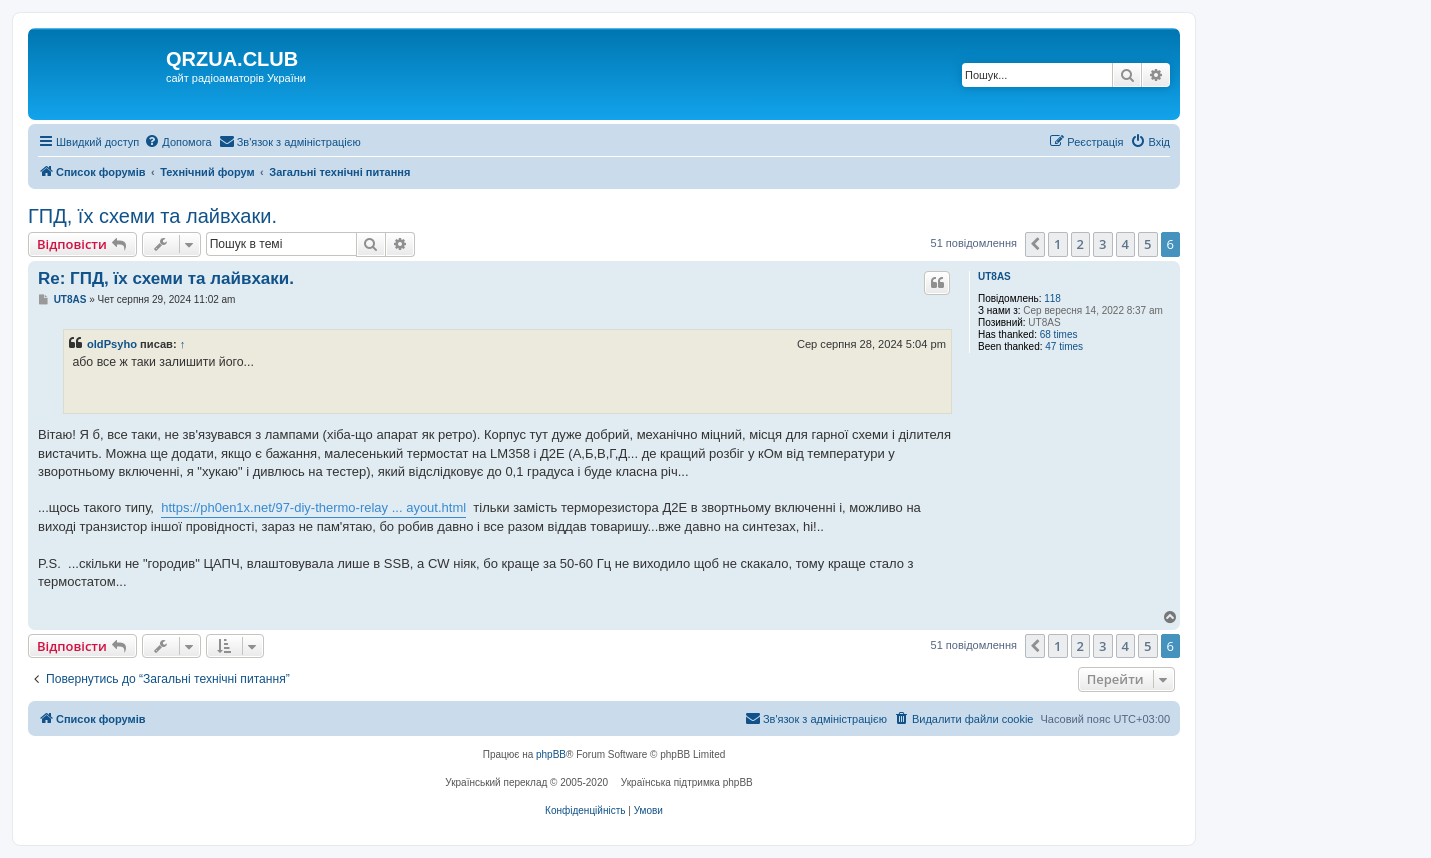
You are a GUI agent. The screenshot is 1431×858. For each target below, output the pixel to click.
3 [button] (1102, 244)
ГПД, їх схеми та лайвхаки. (152, 216)
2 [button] (1080, 244)
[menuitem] (177, 142)
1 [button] (1057, 244)
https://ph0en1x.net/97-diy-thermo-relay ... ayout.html (313, 507)
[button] (1035, 244)
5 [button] (1147, 244)
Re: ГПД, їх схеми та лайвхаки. (166, 278)
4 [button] (1125, 244)
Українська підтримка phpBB (687, 782)
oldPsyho (112, 344)
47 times (1064, 346)
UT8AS (994, 276)
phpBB (551, 754)
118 (1052, 298)
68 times (1059, 334)
